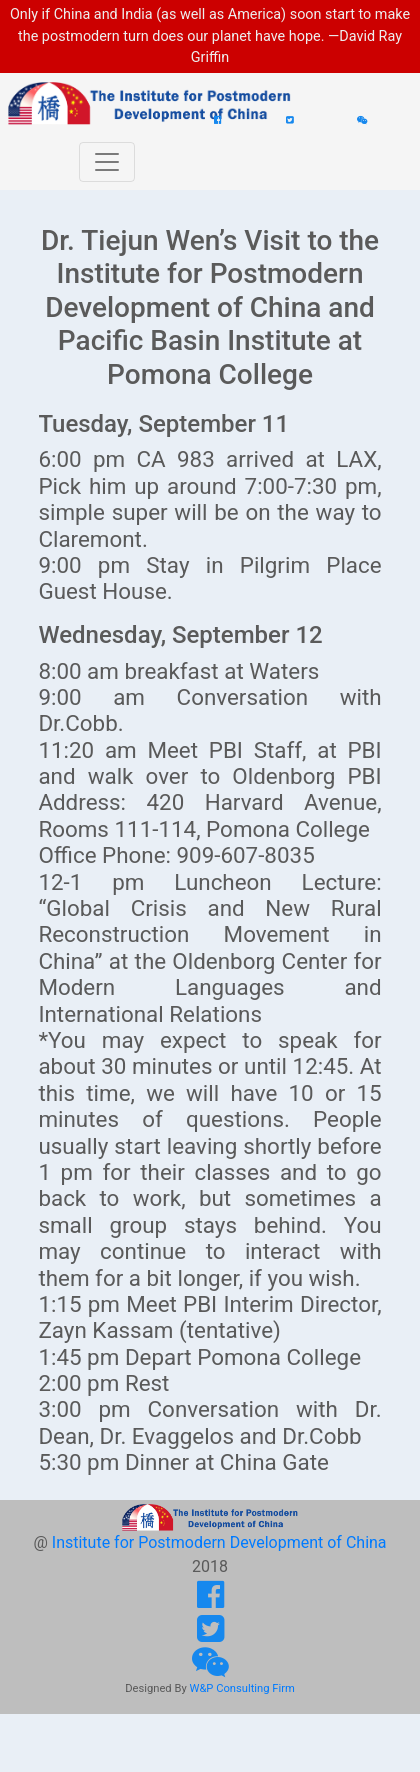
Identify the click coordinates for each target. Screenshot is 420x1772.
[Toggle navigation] (107, 162)
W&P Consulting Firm (241, 1688)
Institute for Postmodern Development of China (219, 1542)
